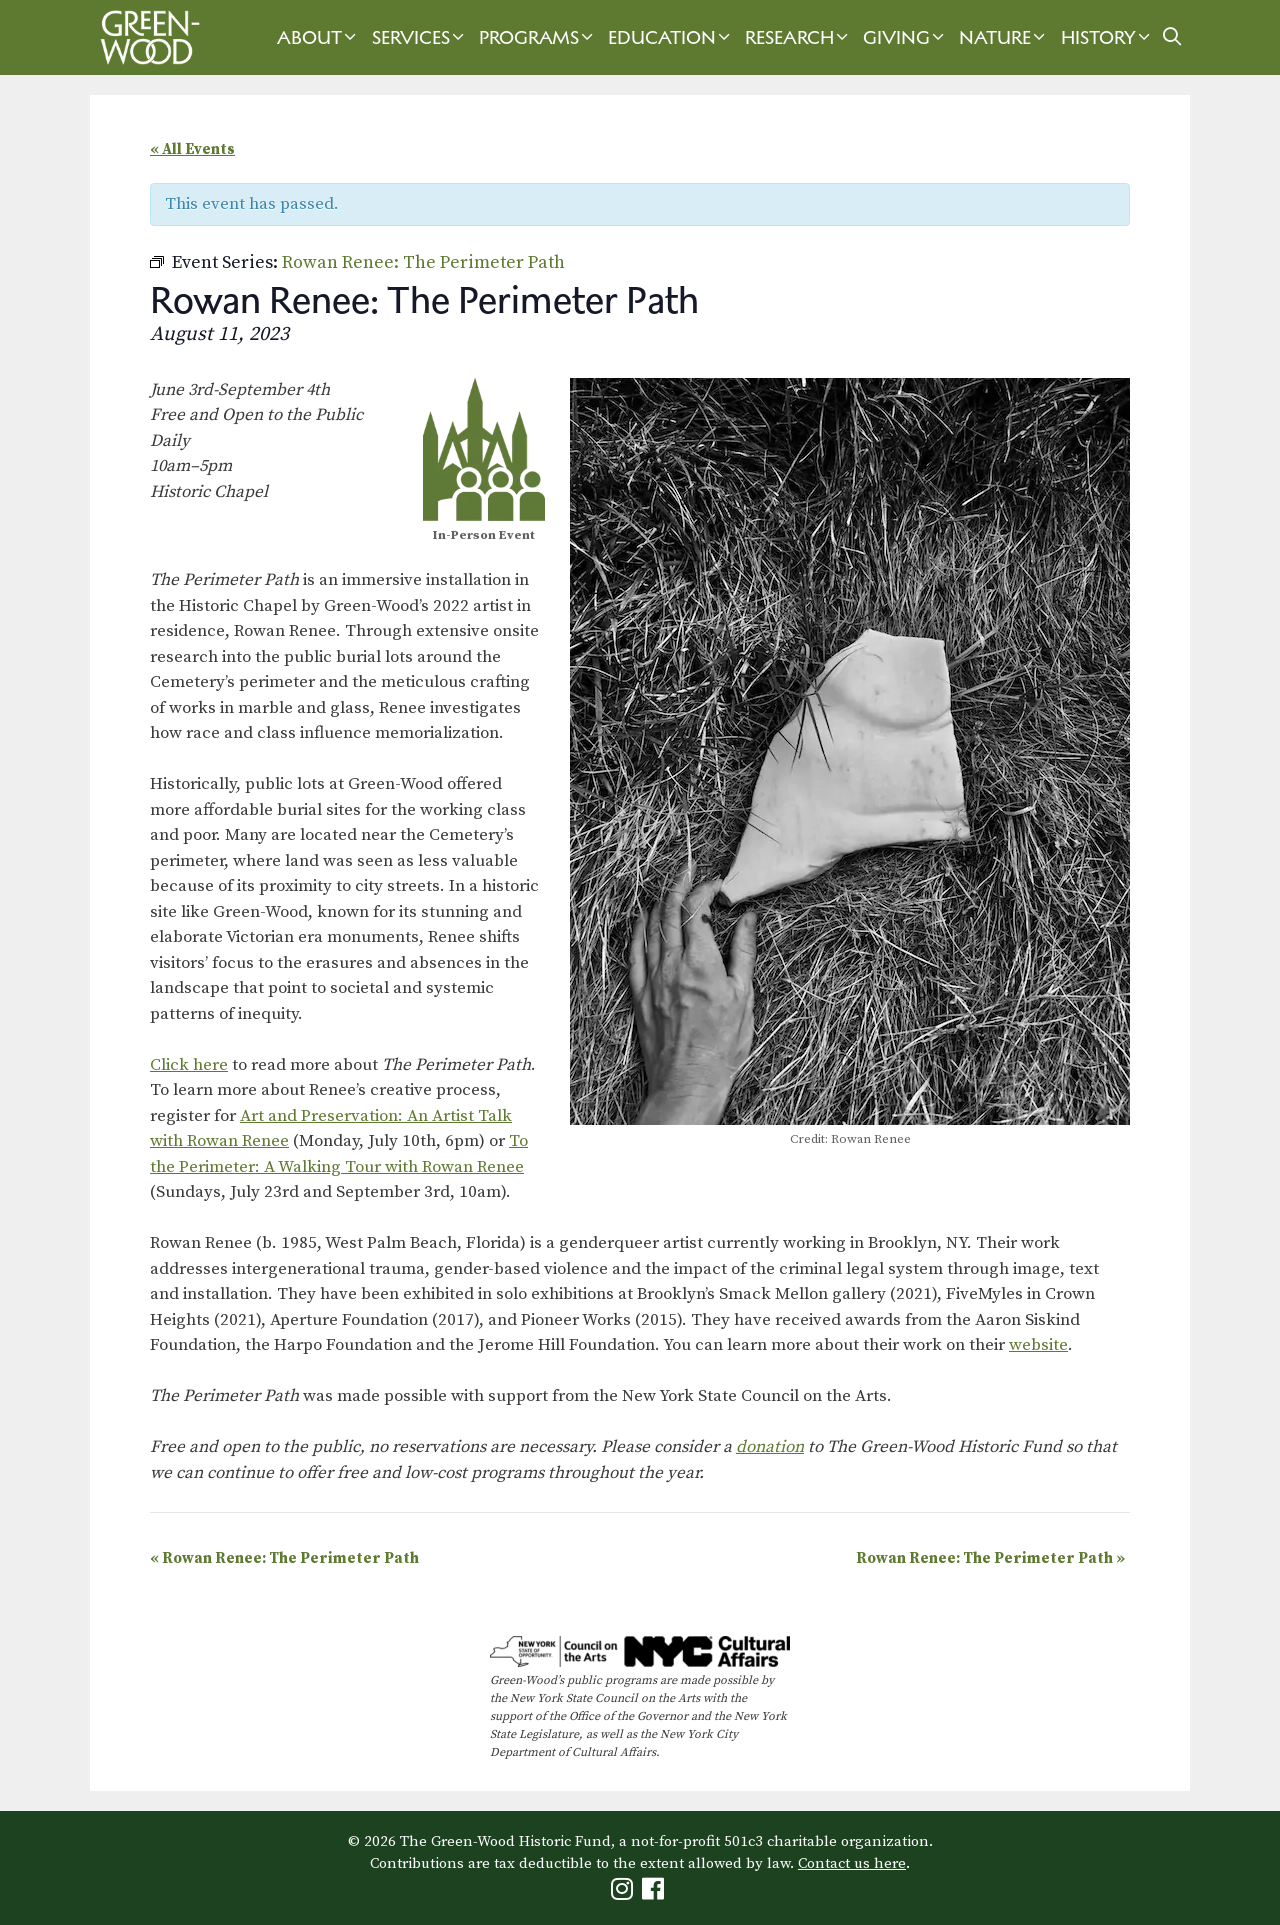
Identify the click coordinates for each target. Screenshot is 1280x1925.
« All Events (192, 149)
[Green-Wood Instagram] (624, 1893)
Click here (189, 1065)
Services (420, 37)
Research (799, 37)
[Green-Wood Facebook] (655, 1893)
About (319, 37)
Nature (1004, 37)
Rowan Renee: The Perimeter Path (284, 1558)
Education (671, 37)
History (1108, 37)
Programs (538, 37)
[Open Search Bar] (1172, 37)
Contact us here (852, 1863)
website (1038, 1345)
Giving (906, 37)
